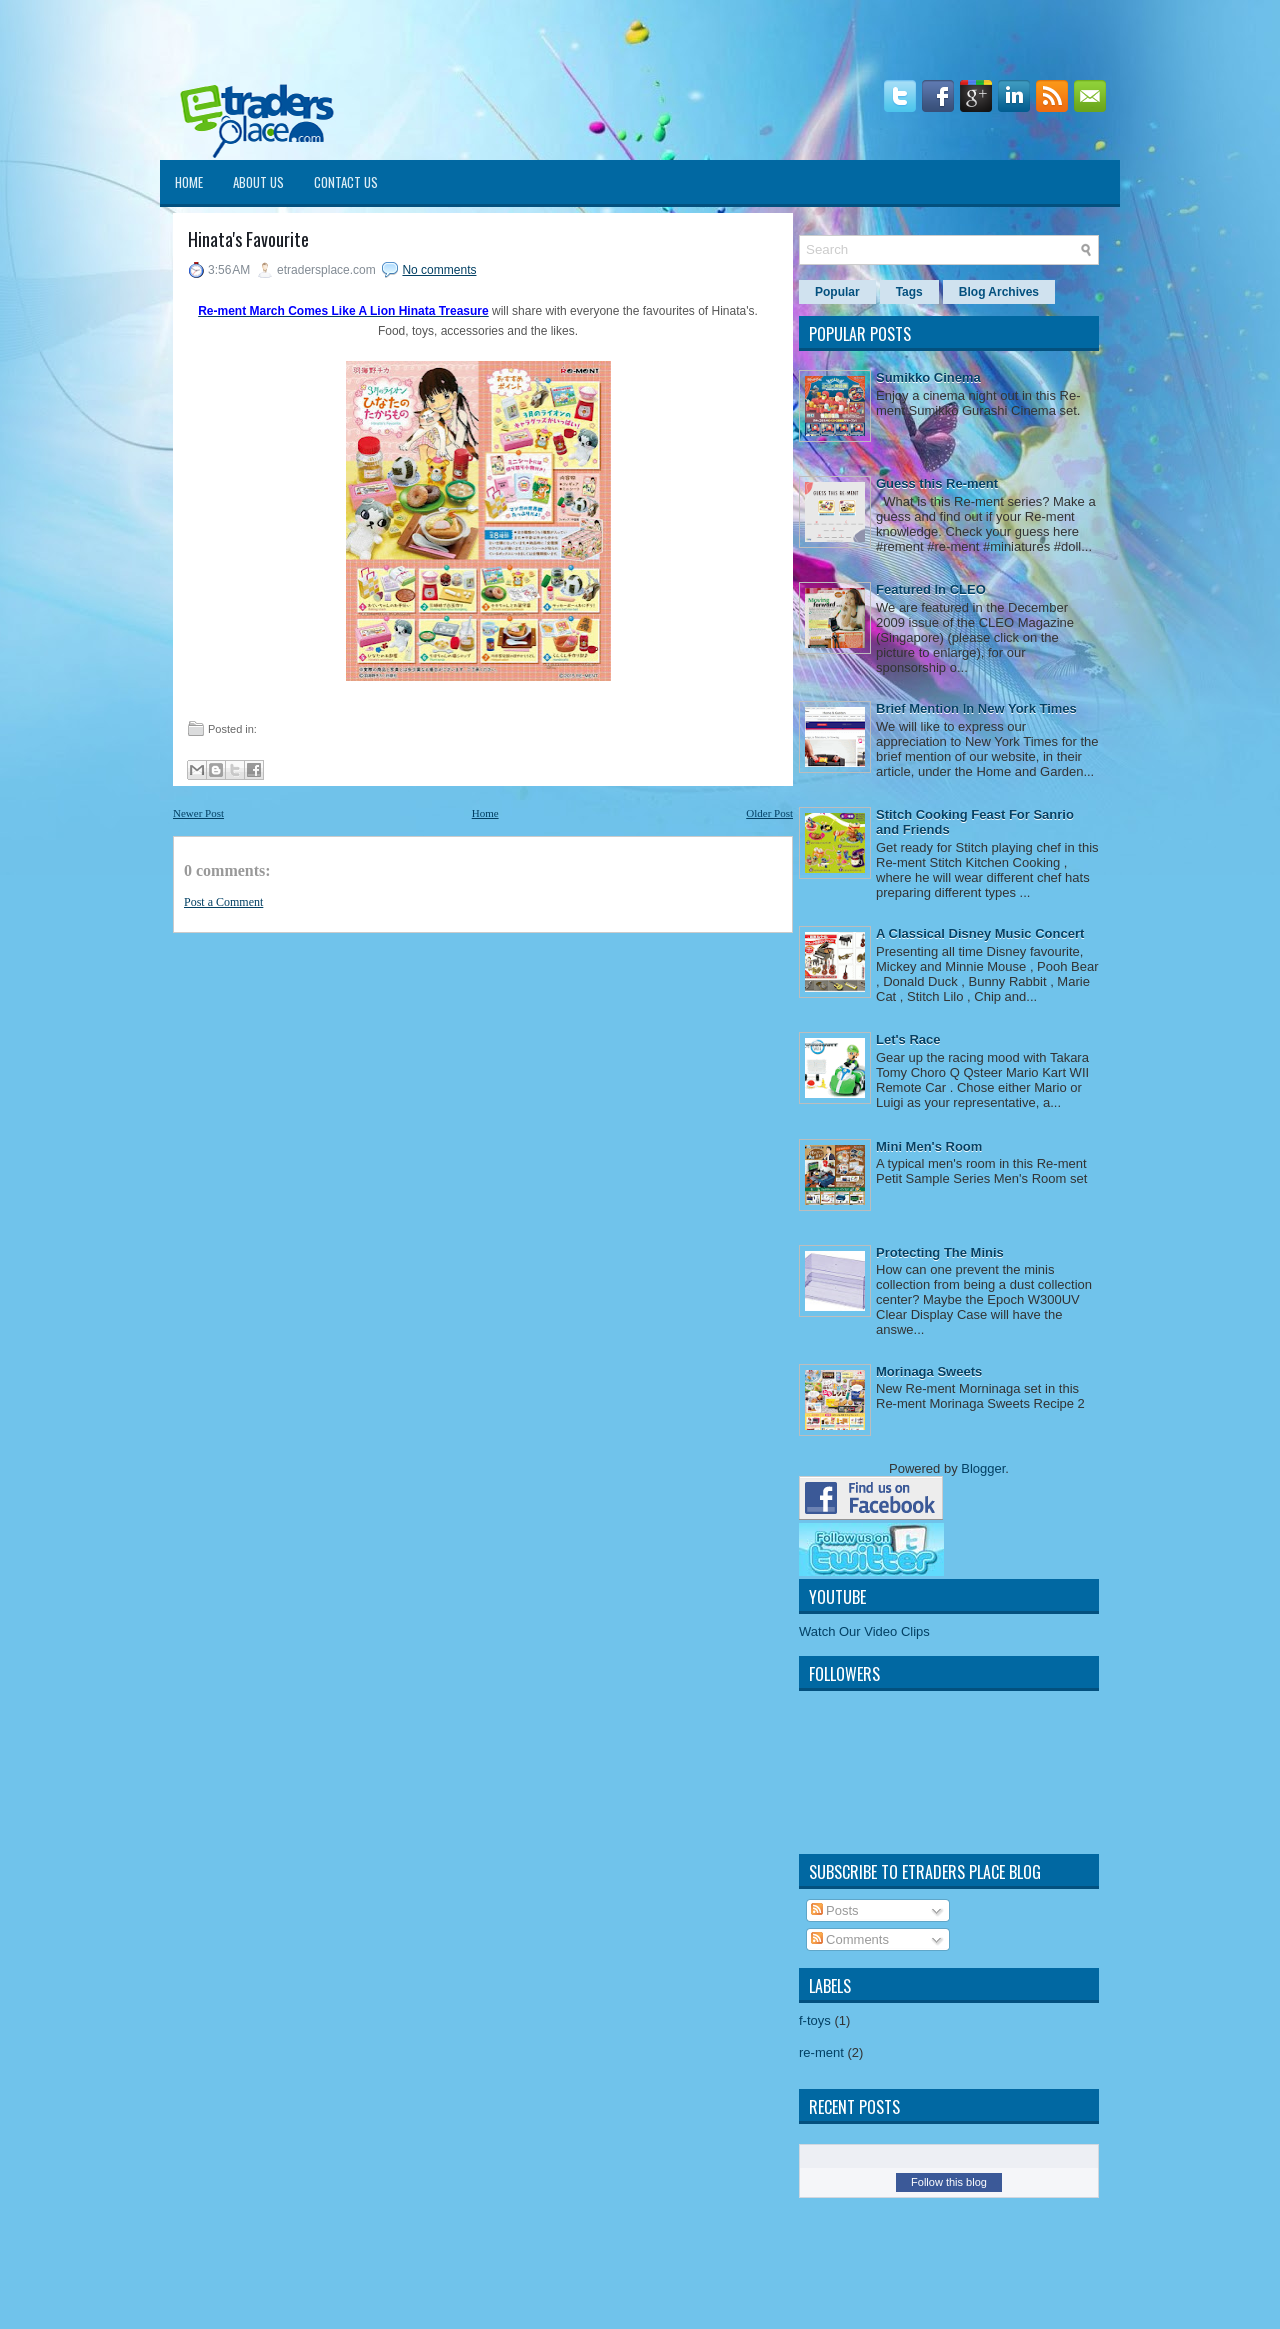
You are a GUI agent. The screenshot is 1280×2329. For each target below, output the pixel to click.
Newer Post (198, 813)
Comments (850, 1939)
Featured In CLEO (931, 589)
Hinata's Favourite (248, 239)
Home (189, 182)
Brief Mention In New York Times (976, 708)
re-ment (821, 2052)
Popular (837, 292)
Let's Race (908, 1039)
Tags (909, 292)
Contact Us (346, 182)
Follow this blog (949, 2182)
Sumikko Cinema (928, 377)
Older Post (769, 813)
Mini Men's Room (929, 1146)
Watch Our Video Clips (864, 1631)
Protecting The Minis (940, 1252)
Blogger (983, 1468)
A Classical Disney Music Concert (980, 933)
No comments (439, 270)
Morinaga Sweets (929, 1371)
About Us (258, 182)
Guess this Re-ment (937, 483)
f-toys (815, 2020)
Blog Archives (999, 292)
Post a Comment (223, 902)
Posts (835, 1910)
